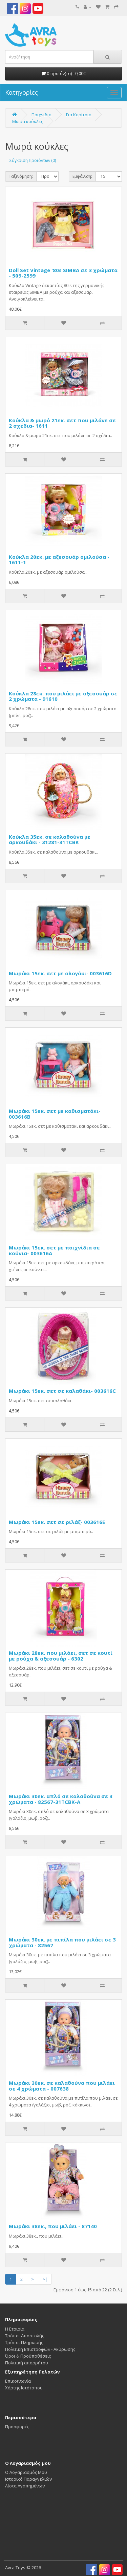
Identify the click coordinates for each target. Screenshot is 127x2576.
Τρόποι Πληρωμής (24, 2342)
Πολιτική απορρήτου (26, 2363)
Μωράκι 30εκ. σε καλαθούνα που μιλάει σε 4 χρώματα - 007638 (62, 2085)
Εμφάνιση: (82, 176)
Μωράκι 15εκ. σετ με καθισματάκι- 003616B (55, 1113)
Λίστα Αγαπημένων (25, 2486)
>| (44, 2279)
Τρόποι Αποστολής (24, 2336)
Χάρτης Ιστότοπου (24, 2388)
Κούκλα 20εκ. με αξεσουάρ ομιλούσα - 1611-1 (59, 559)
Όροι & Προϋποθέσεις (28, 2356)
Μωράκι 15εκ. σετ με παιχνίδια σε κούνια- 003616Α (54, 1250)
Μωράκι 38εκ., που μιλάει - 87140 (53, 2226)
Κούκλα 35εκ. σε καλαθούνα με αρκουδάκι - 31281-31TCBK (49, 839)
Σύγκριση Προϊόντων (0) (32, 160)
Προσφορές (17, 2427)
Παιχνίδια (41, 115)
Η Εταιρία (14, 2329)
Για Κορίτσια (78, 115)
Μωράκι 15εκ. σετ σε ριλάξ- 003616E (57, 1522)
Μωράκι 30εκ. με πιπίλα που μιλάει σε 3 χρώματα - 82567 (62, 1942)
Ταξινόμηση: (21, 176)
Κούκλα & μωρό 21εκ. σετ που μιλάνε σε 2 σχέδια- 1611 (62, 423)
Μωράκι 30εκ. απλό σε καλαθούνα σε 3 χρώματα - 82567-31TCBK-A (60, 1799)
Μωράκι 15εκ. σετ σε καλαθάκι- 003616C (62, 1390)
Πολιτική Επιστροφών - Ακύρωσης (40, 2349)
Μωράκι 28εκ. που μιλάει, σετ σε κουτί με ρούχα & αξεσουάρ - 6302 (60, 1655)
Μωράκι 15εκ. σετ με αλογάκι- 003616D (60, 973)
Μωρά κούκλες (27, 121)
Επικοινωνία (18, 2381)
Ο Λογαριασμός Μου (26, 2472)
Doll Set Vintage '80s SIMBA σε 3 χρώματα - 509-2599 (63, 273)
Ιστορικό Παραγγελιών (28, 2479)
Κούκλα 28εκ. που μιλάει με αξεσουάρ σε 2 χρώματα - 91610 (63, 696)
